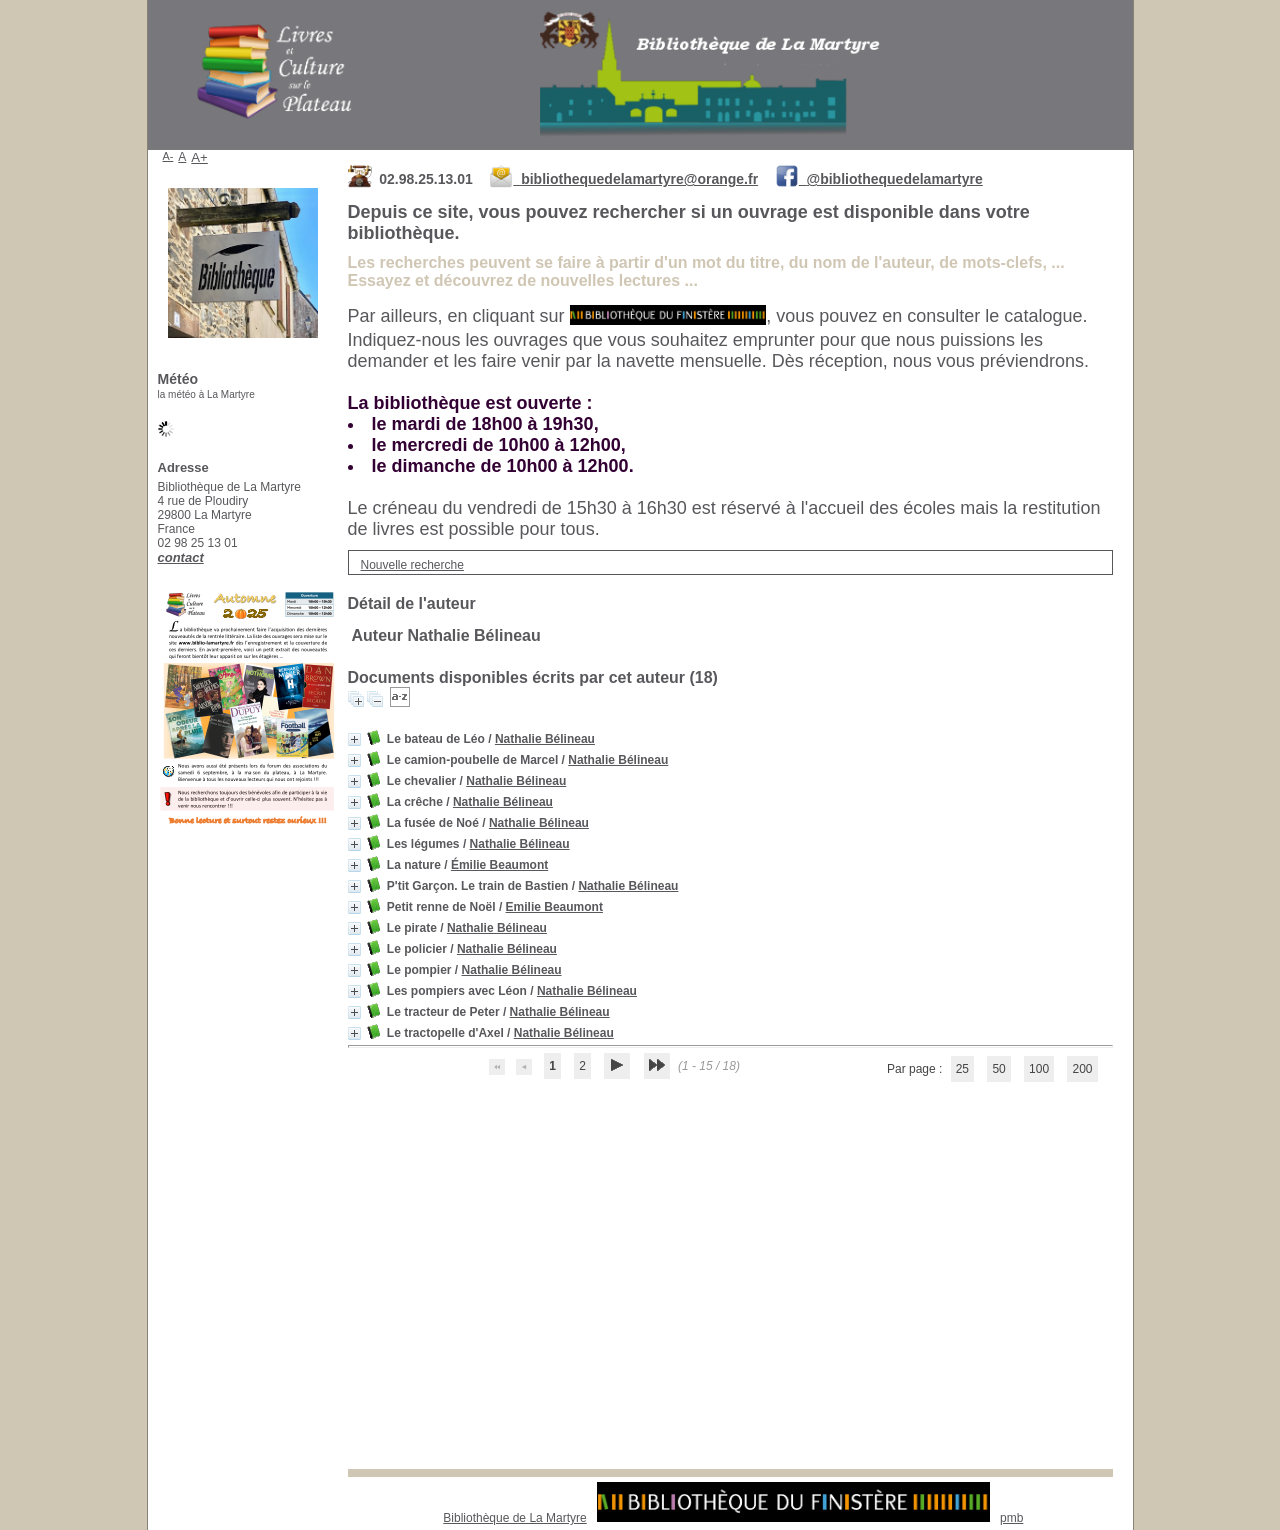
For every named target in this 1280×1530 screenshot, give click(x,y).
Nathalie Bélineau (545, 739)
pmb (1011, 1518)
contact (181, 557)
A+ (199, 157)
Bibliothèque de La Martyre (514, 1518)
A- (168, 156)
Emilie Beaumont (554, 907)
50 (998, 1069)
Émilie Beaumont (499, 865)
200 (1082, 1069)
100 (1039, 1069)
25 (962, 1069)
